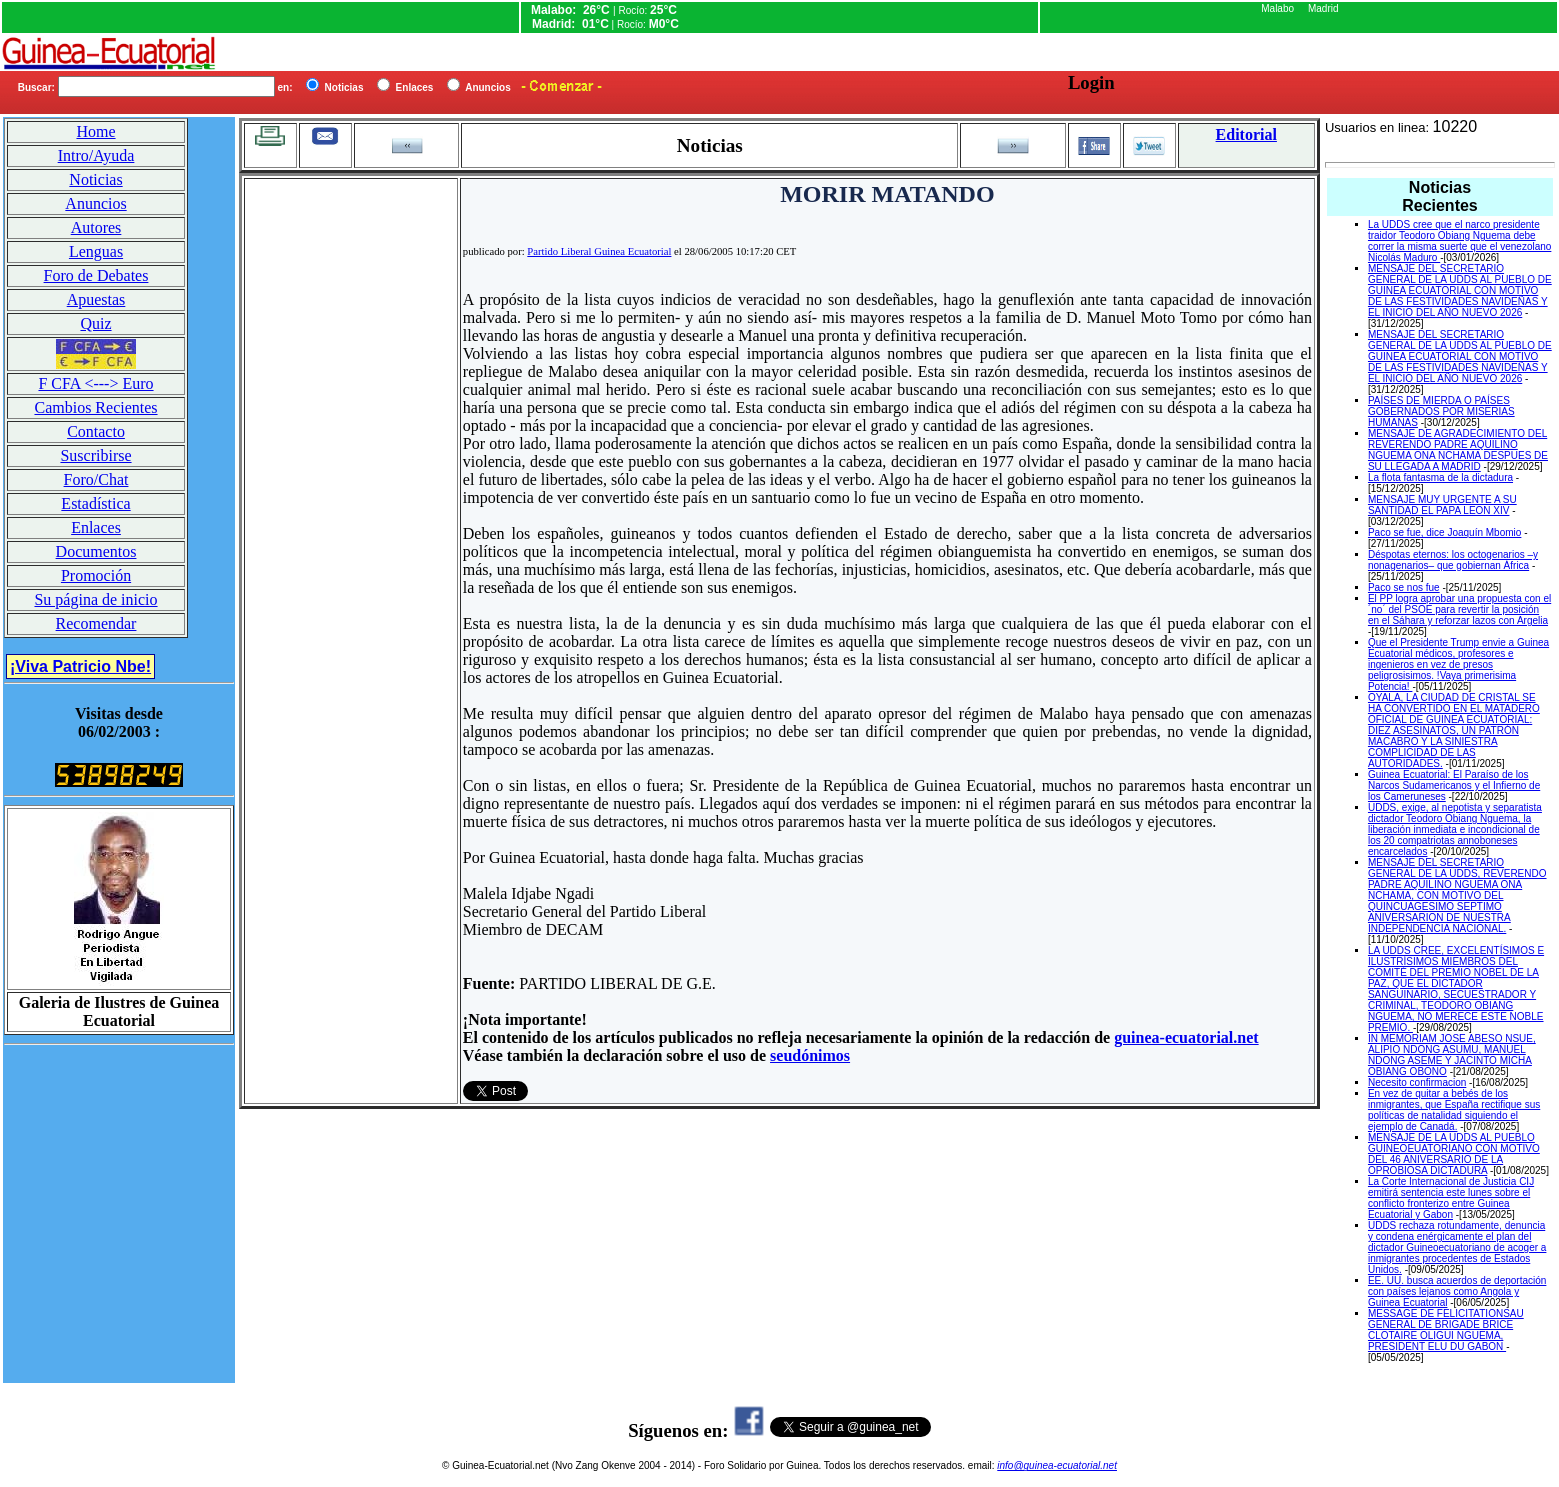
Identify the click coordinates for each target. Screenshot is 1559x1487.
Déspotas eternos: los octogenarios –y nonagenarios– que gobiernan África (1453, 560)
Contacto (96, 431)
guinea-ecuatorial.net (1186, 1037)
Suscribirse (95, 455)
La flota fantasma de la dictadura (1440, 477)
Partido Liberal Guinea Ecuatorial (599, 251)
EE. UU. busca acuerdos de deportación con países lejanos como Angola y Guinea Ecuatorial (1457, 1291)
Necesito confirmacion (1417, 1082)
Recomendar (96, 623)
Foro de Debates (96, 275)
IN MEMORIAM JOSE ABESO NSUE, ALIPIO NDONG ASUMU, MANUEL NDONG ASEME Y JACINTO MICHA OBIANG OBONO (1452, 1055)
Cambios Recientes (95, 407)
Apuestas (96, 299)
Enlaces (96, 527)
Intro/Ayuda (96, 155)
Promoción (96, 575)
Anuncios (95, 203)
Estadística (95, 503)
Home (95, 131)
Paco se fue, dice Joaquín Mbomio (1444, 532)
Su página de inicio (95, 599)
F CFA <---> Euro (95, 383)
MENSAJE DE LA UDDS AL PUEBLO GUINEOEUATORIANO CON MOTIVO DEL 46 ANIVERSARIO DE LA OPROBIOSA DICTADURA (1454, 1154)
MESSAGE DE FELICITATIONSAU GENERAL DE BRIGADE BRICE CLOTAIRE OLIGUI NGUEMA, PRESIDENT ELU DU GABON (1446, 1330)
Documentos (96, 551)
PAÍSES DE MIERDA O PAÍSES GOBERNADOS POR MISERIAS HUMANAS (1441, 411)
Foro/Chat (96, 479)
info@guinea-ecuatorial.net (1057, 1465)
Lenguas (96, 251)
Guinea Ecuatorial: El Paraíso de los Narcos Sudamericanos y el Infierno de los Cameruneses (1454, 785)
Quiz (95, 323)
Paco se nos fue (1404, 587)
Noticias (95, 179)
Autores (96, 227)
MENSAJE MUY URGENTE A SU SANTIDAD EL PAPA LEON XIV (1442, 505)
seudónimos (810, 1055)
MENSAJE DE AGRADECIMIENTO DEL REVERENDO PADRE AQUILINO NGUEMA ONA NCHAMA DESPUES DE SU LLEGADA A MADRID (1458, 450)
